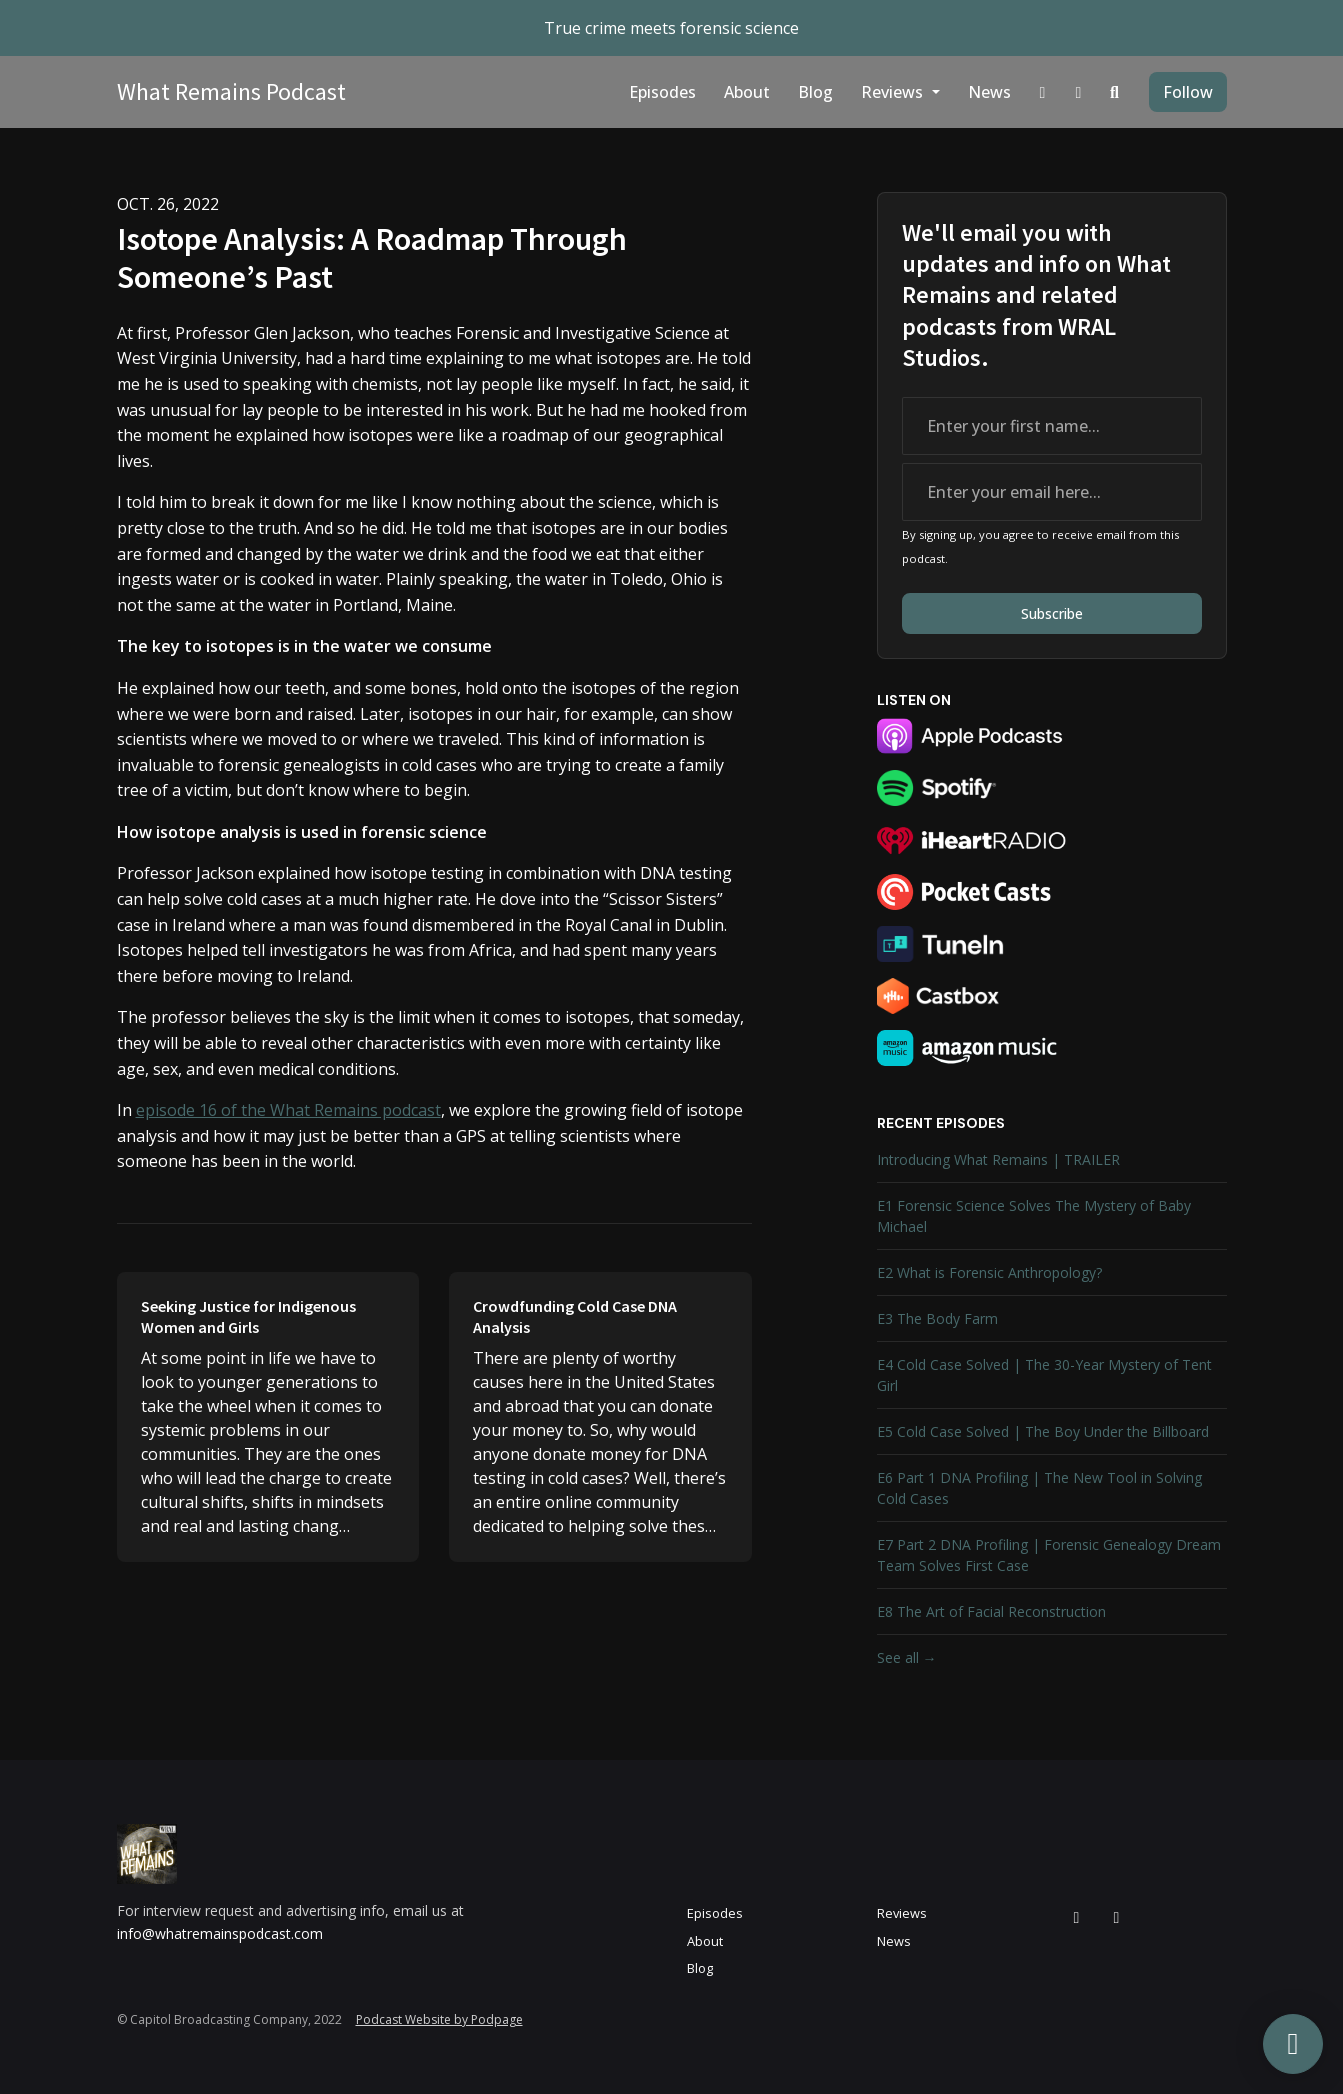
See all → (907, 1657)
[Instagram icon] (1077, 1917)
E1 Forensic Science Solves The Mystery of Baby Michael (1034, 1216)
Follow (1188, 92)
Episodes (662, 92)
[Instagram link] (1043, 92)
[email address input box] (1052, 492)
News (989, 92)
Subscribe (1052, 613)
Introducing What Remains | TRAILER (998, 1159)
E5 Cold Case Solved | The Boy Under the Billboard (1043, 1431)
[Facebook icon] (1117, 1917)
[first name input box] (1052, 426)
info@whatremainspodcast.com (220, 1933)
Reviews (894, 92)
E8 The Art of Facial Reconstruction (991, 1611)
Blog (815, 92)
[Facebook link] (1079, 92)
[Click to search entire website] (1115, 92)
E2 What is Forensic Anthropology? (989, 1272)
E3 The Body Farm (937, 1318)
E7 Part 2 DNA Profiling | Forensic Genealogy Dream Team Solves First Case (1049, 1555)
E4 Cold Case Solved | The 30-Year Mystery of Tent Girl (1044, 1375)
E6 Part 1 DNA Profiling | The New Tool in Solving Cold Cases (1039, 1488)
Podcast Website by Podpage (439, 2019)
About (747, 92)
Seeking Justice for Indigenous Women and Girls (248, 1316)
